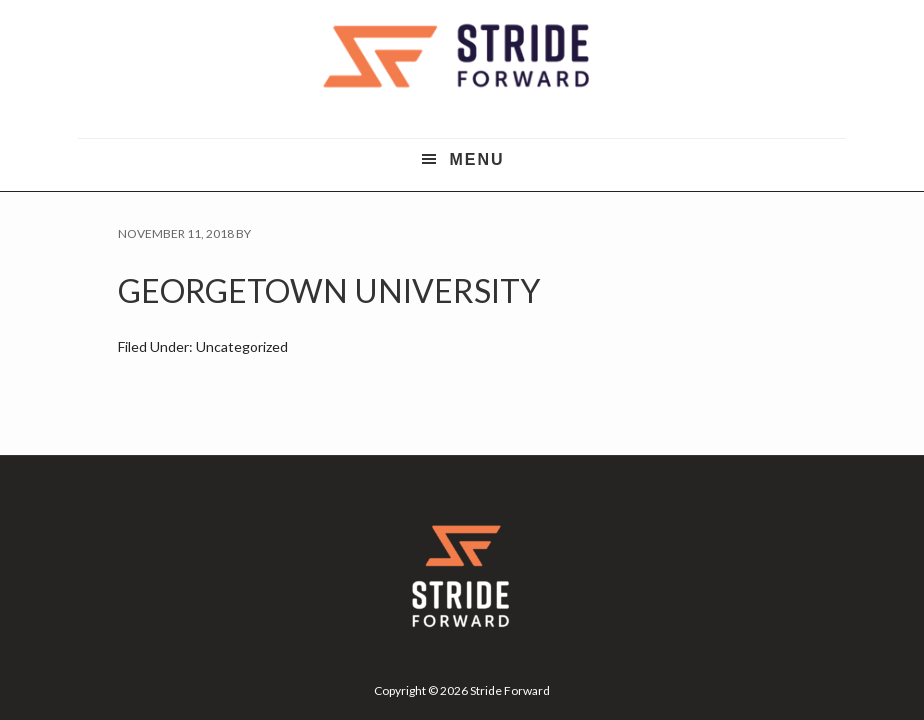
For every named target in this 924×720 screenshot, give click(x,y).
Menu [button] (476, 159)
